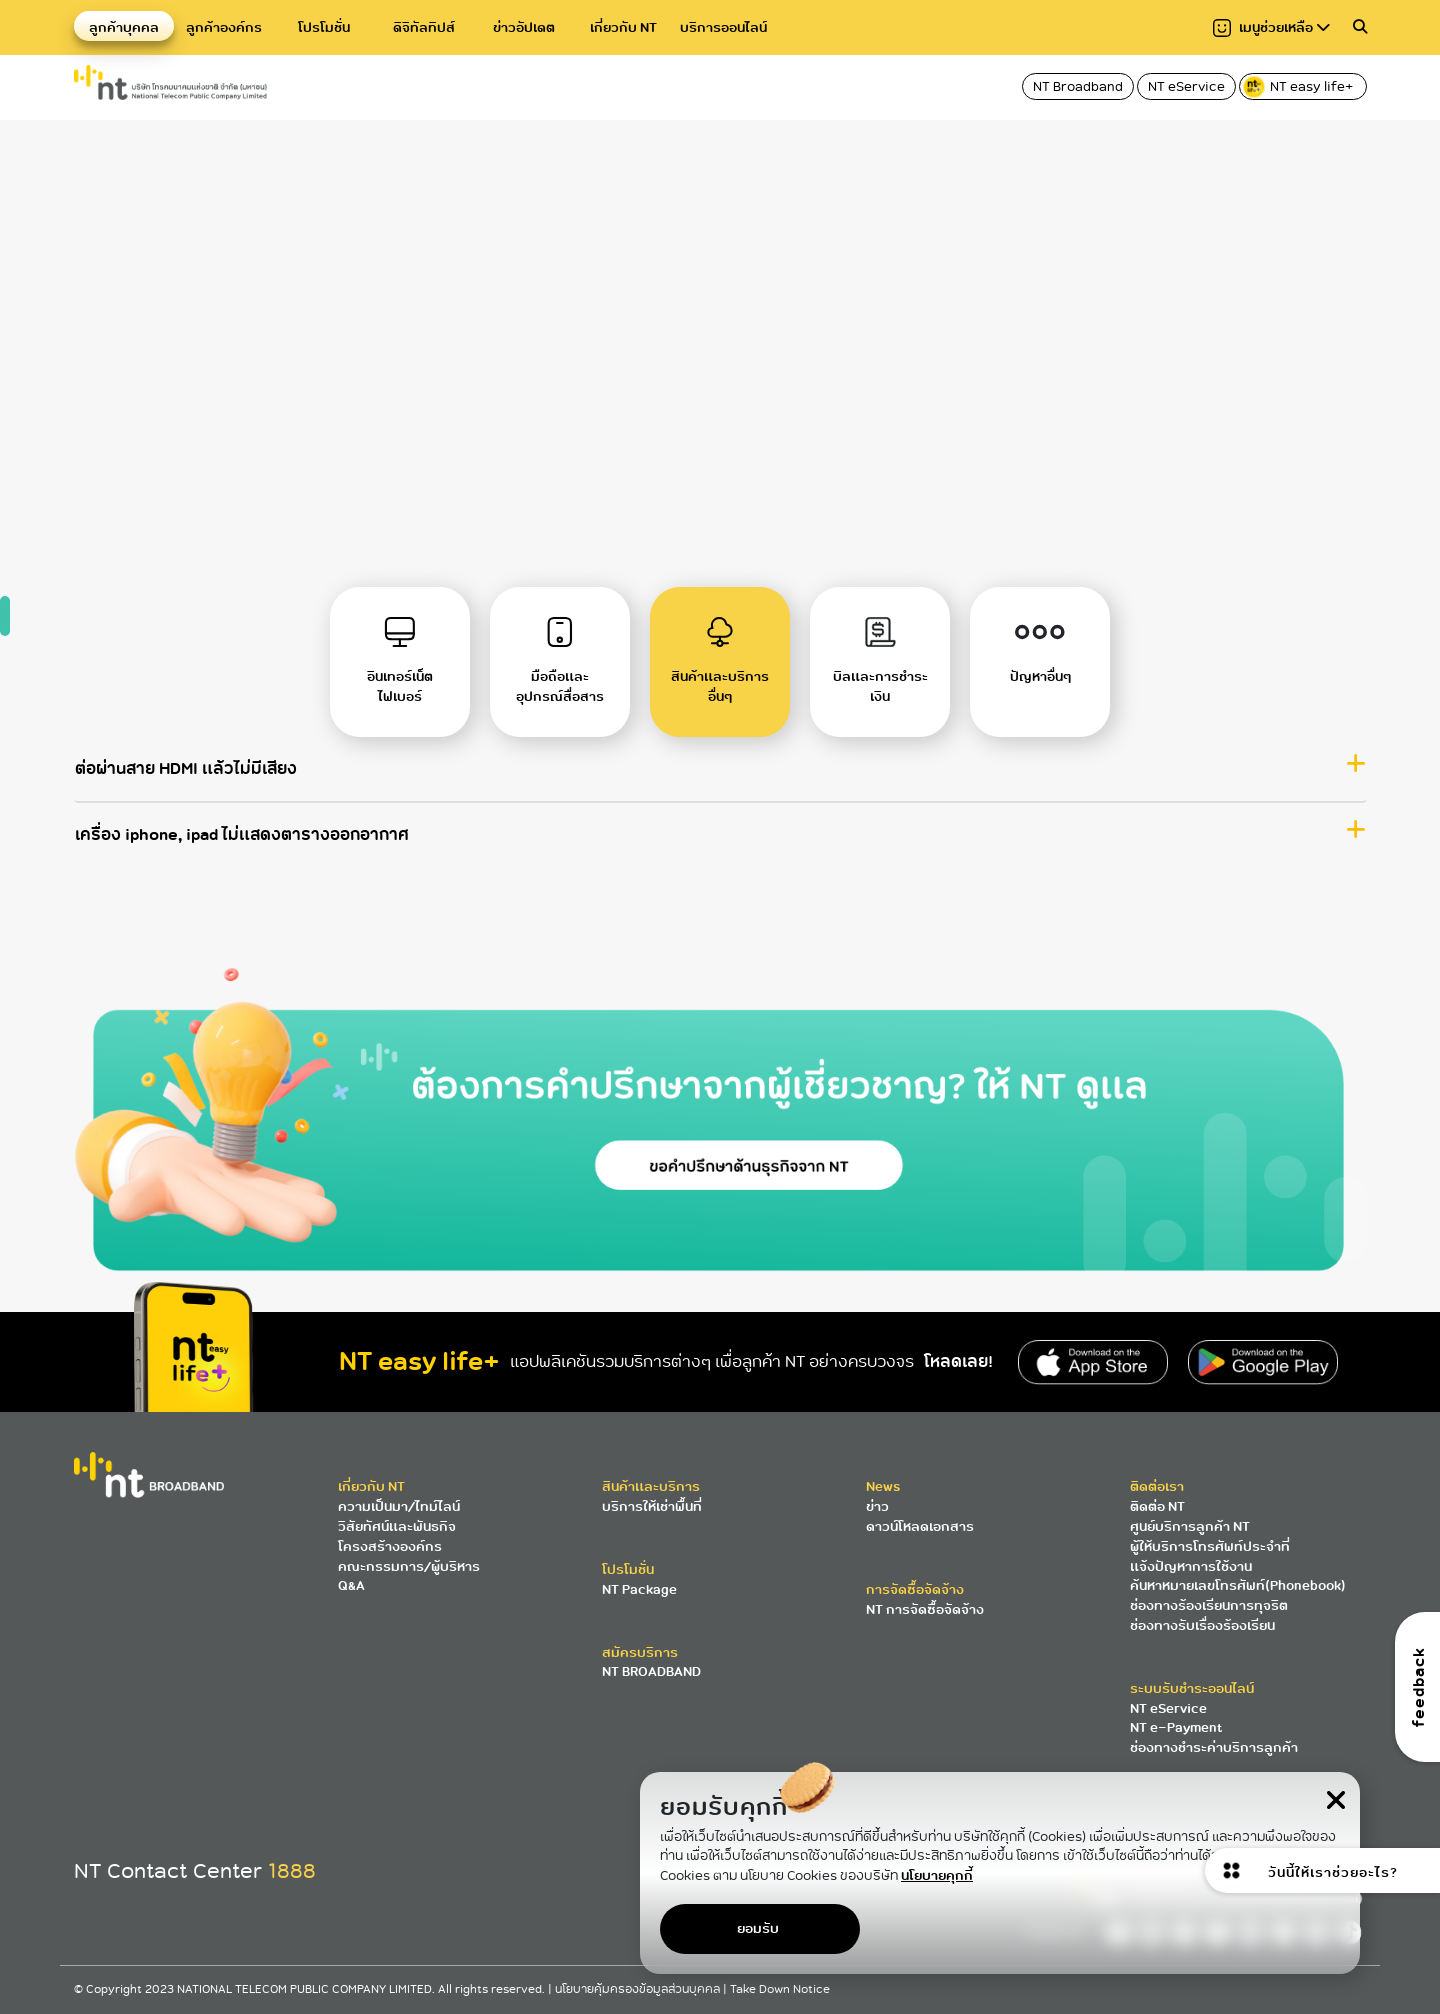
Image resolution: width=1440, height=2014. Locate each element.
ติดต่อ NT (1157, 1506)
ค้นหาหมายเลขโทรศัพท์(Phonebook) (1238, 1585)
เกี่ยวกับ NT (623, 27)
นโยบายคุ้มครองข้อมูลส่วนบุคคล (639, 1989)
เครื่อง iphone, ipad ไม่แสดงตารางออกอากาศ (242, 855)
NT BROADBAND (651, 1671)
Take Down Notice (780, 1989)
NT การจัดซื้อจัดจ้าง (925, 1609)
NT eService (1186, 86)
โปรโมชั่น (324, 27)
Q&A (351, 1585)
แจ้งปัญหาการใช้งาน (1191, 1566)
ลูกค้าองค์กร (224, 27)
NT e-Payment (1176, 1727)
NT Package (639, 1589)
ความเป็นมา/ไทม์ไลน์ (399, 1506)
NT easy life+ (1299, 87)
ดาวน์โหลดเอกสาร (920, 1526)
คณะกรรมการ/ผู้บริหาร (409, 1566)
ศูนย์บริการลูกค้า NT (1190, 1526)
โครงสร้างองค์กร (390, 1546)
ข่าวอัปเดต (524, 27)
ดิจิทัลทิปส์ (424, 27)
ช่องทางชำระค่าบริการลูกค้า (1214, 1747)
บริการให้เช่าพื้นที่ (652, 1506)
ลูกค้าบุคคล (124, 27)
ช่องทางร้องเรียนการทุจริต (1209, 1605)
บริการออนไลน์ (723, 27)
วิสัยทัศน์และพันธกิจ (397, 1526)
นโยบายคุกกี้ (937, 1875)
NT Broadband (1078, 86)
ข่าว (877, 1506)
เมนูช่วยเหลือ (1271, 27)
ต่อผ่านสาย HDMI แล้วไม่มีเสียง (186, 788)
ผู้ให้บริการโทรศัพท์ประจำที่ (1210, 1546)
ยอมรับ (758, 1928)
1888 (292, 1871)
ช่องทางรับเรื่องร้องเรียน (1202, 1625)
